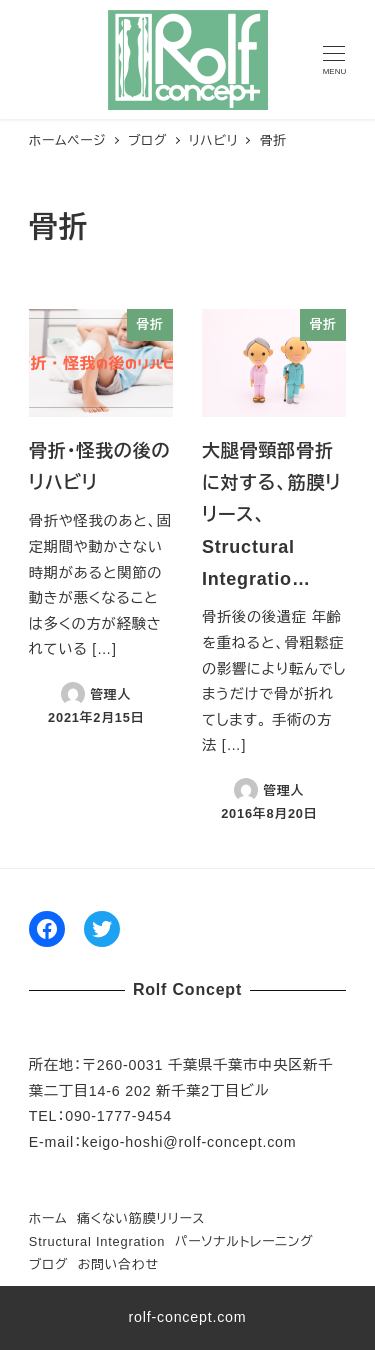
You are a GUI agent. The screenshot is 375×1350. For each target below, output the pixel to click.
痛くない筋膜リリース (141, 1218)
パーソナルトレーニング (244, 1241)
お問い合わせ (118, 1264)
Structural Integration (97, 1241)
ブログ (48, 1264)
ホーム (48, 1218)
